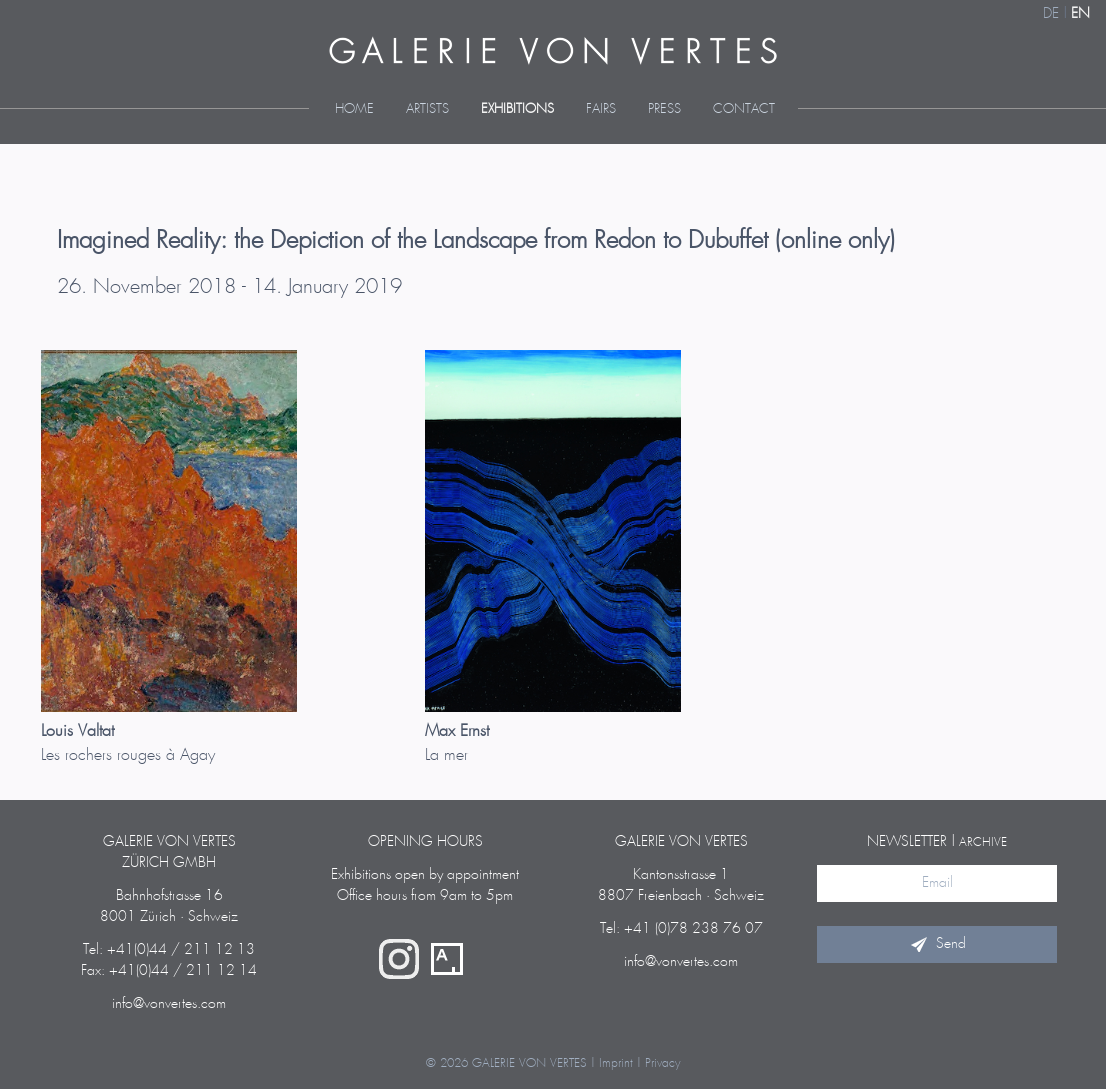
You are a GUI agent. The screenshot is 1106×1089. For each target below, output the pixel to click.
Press (664, 109)
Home (354, 109)
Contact (744, 109)
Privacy (663, 1063)
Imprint (616, 1063)
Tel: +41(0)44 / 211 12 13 (169, 950)
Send (937, 944)
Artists (427, 109)
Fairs (601, 109)
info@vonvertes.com (169, 1004)
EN (1080, 14)
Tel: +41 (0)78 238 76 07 (681, 929)
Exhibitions (517, 109)
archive (983, 842)
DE (1051, 14)
